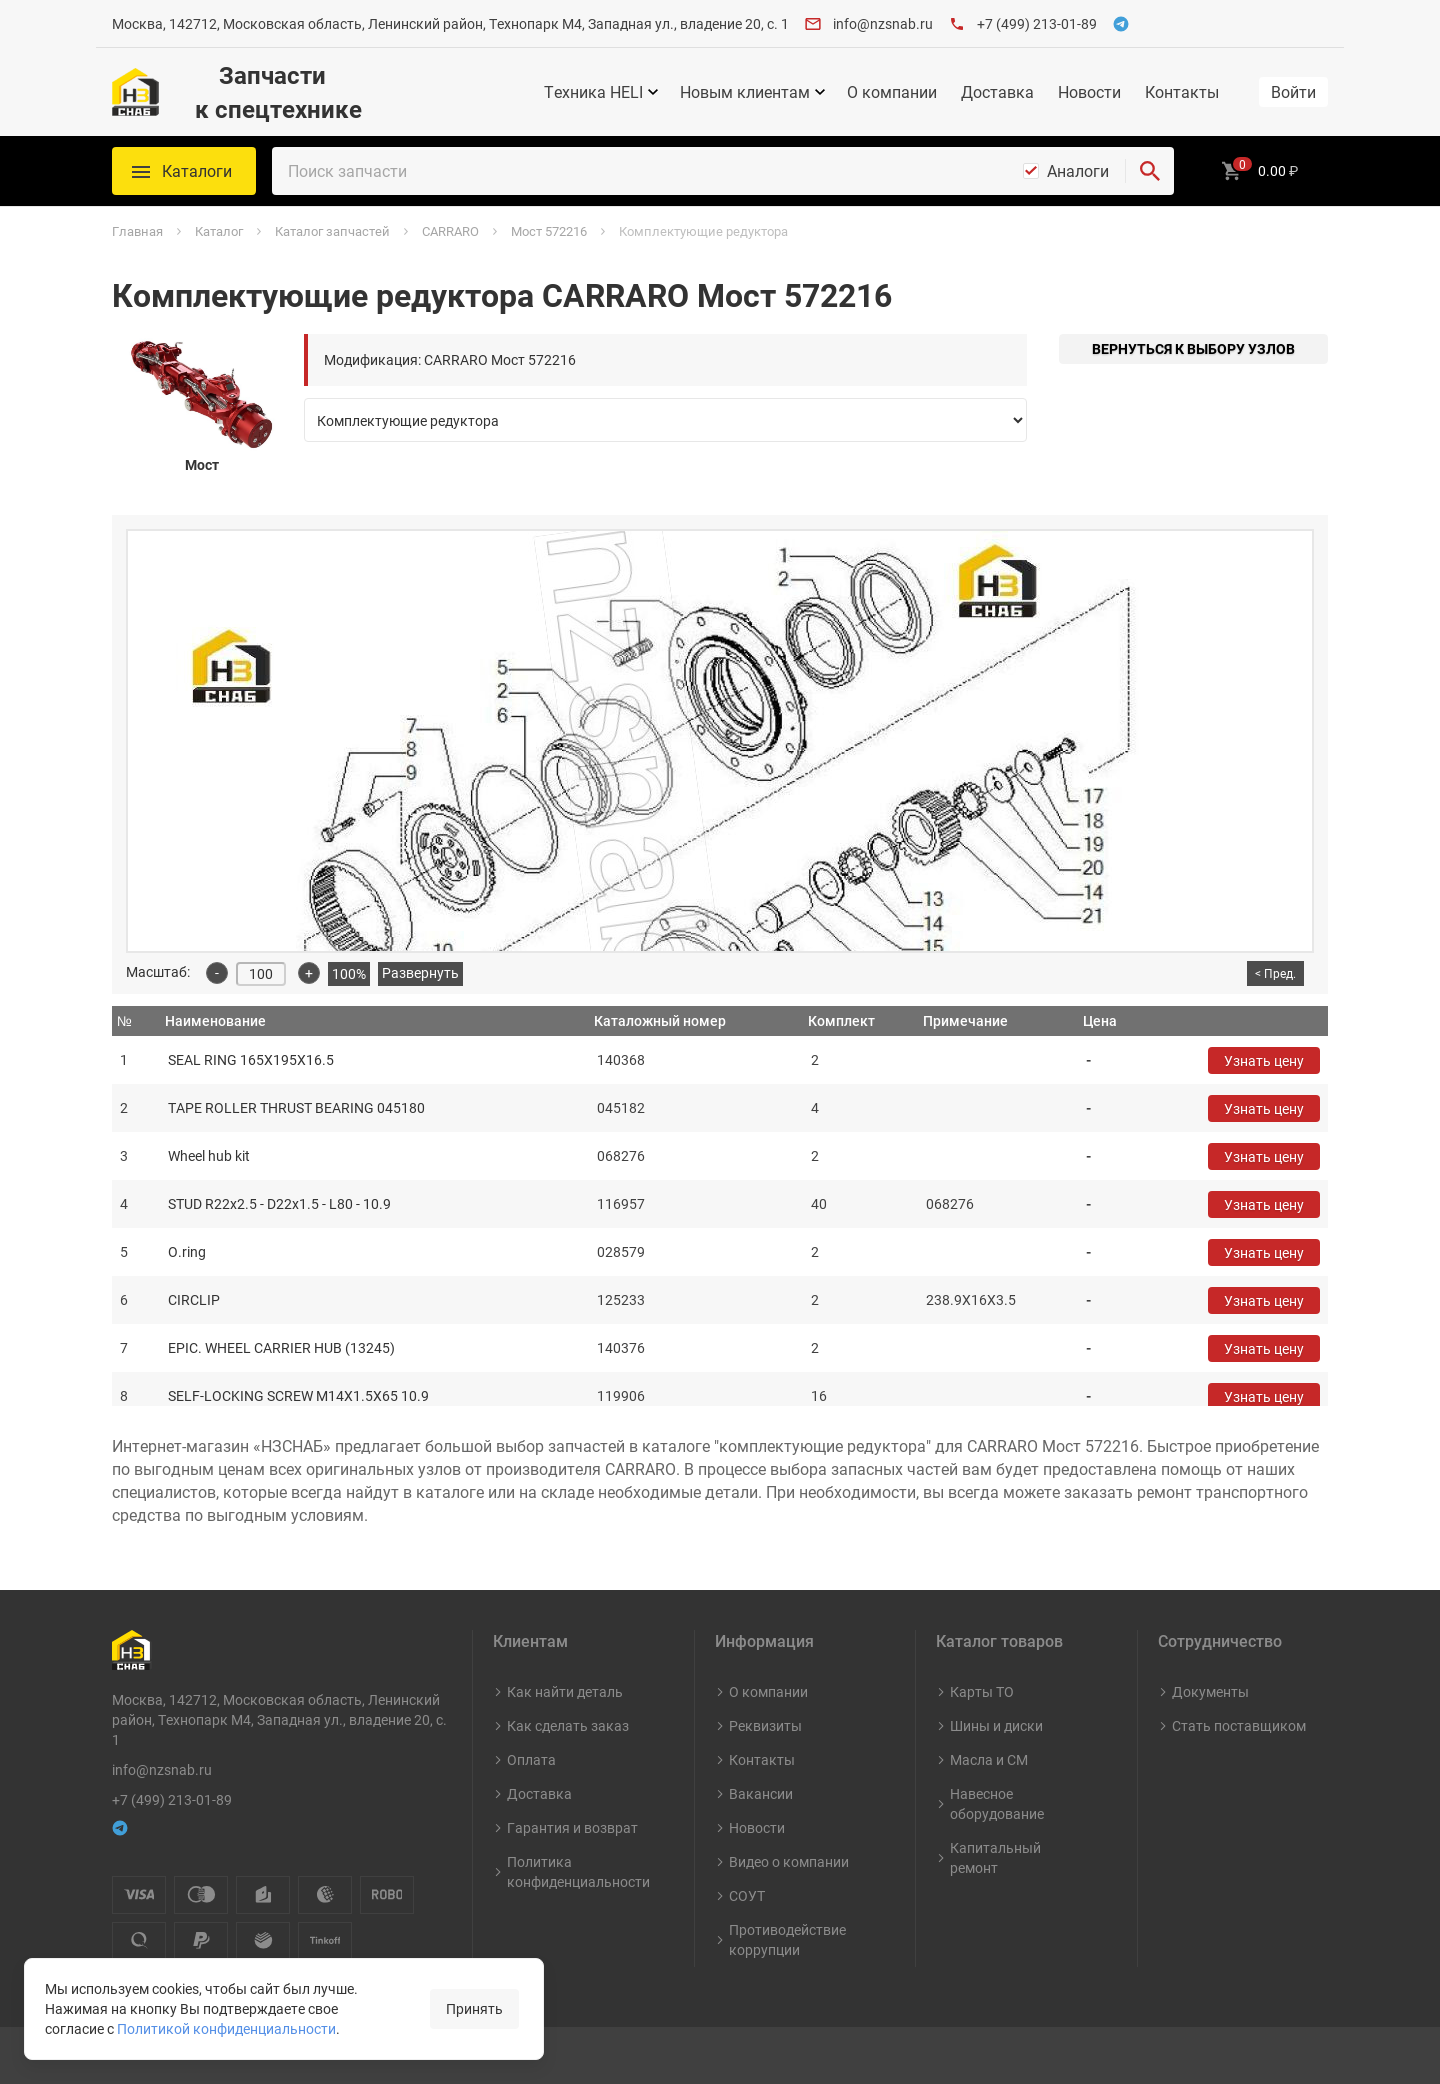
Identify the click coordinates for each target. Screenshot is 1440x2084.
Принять (474, 2008)
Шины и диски (996, 1725)
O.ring (187, 1251)
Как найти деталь (565, 1691)
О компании (892, 92)
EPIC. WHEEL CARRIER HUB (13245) (281, 1347)
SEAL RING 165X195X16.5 (251, 1059)
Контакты (1182, 92)
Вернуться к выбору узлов (1193, 348)
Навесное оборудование (997, 1803)
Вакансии (761, 1793)
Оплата (531, 1759)
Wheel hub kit (209, 1155)
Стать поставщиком (1239, 1725)
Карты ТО (982, 1691)
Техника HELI (593, 92)
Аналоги (1078, 171)
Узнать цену (1264, 1060)
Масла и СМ (989, 1759)
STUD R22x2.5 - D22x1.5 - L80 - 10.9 (279, 1203)
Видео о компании (789, 1861)
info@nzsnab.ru (883, 23)
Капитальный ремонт (995, 1857)
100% (349, 973)
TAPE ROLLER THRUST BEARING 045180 (296, 1107)
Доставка (997, 92)
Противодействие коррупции (787, 1939)
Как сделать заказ (568, 1725)
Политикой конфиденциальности (226, 2028)
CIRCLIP (194, 1299)
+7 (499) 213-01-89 (1037, 23)
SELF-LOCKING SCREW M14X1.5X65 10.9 (298, 1395)
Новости (1089, 92)
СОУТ (747, 1895)
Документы (1210, 1691)
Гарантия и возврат (572, 1827)
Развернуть (420, 972)
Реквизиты (765, 1725)
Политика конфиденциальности (578, 1871)
